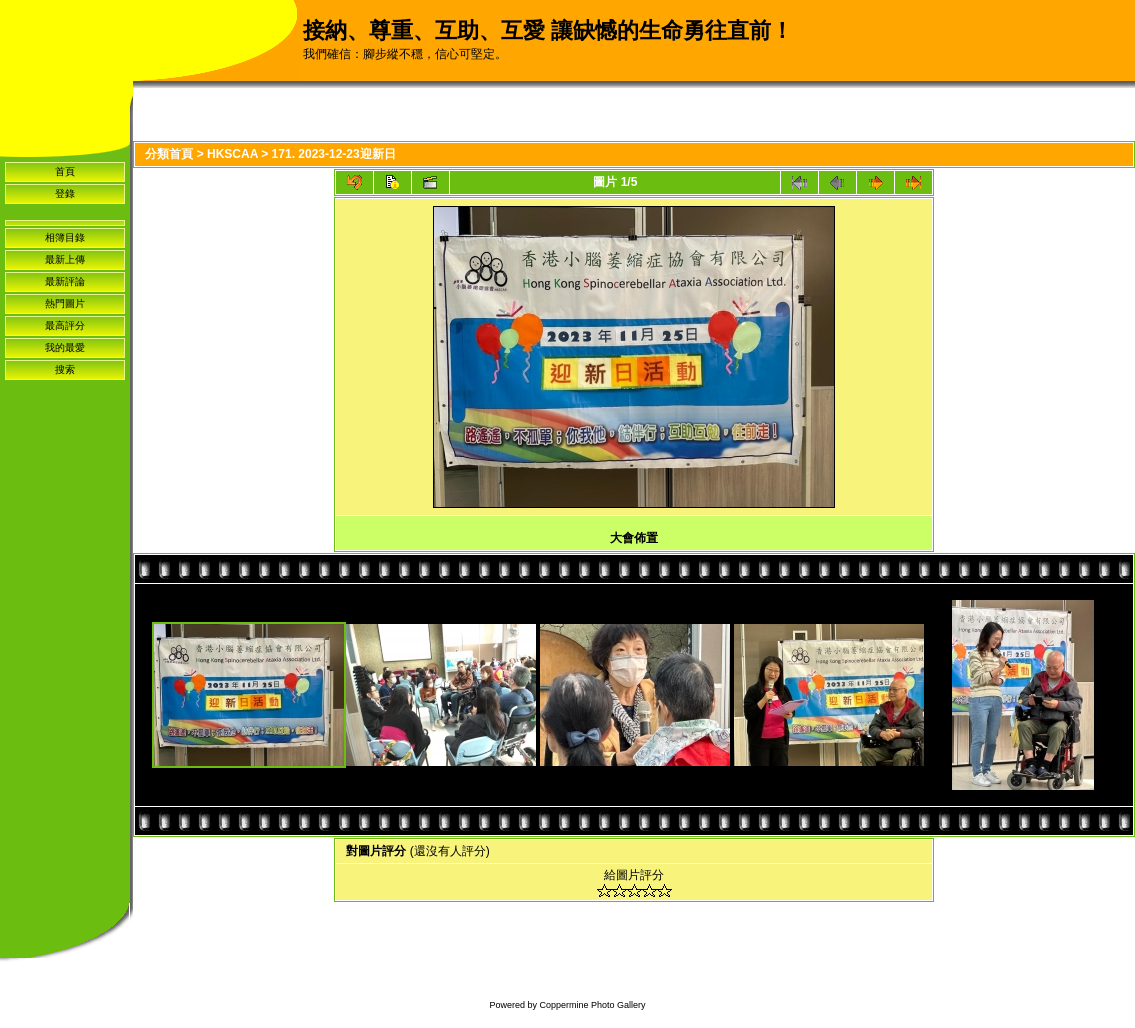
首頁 (65, 171)
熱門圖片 (65, 303)
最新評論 (65, 281)
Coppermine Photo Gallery (592, 1005)
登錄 (65, 193)
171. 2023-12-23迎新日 (334, 154)
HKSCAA (232, 154)
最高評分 (65, 325)
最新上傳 (65, 259)
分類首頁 (169, 154)
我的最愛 (65, 347)
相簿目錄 (65, 237)
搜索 (65, 369)
